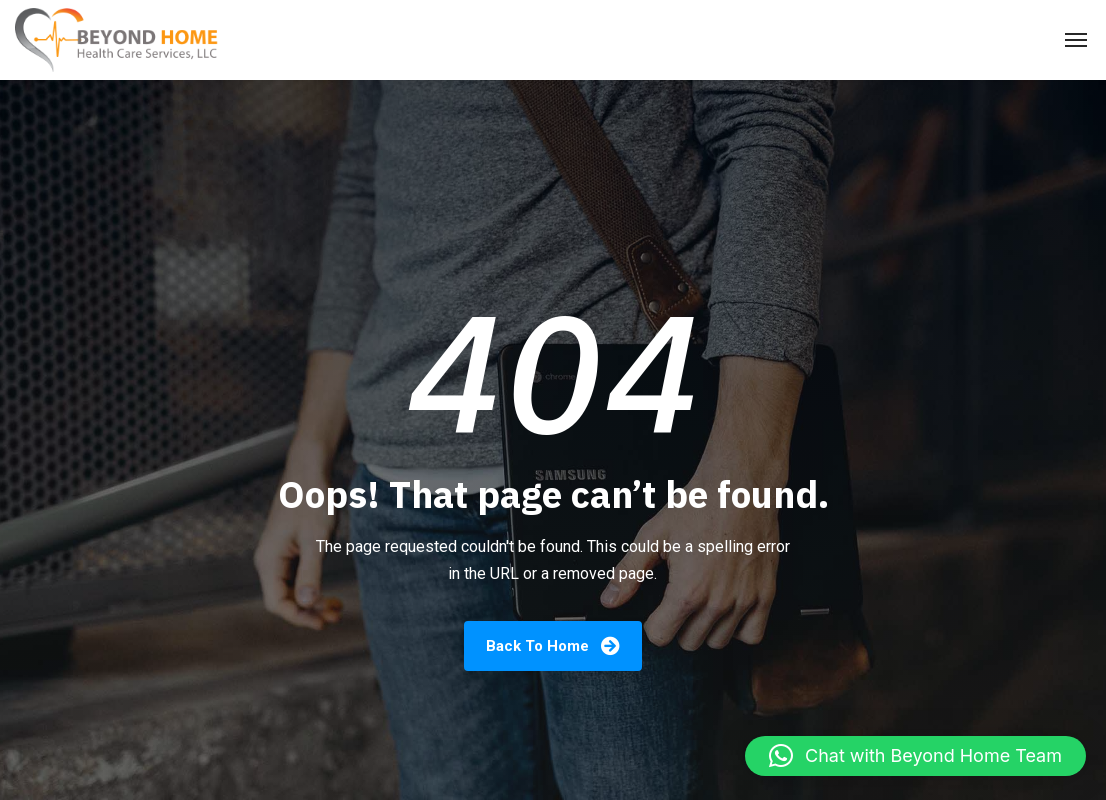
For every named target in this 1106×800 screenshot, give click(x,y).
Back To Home (553, 645)
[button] (915, 756)
